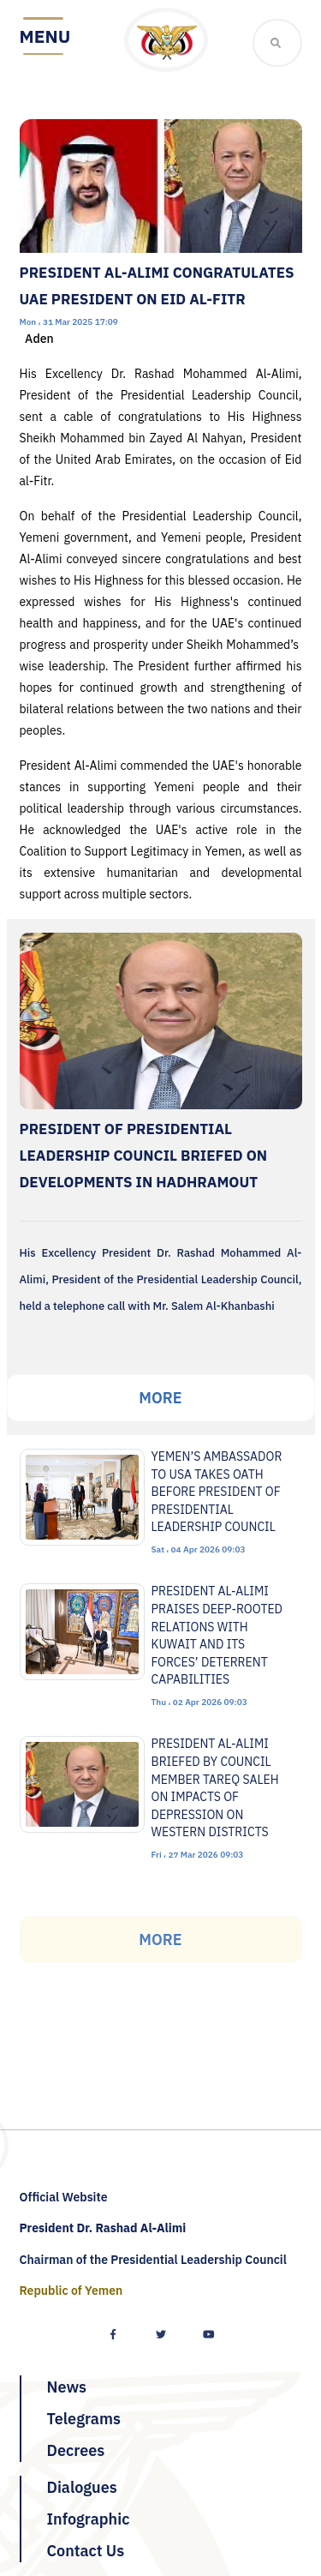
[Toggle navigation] (45, 37)
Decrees (76, 2450)
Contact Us (86, 2550)
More (160, 1397)
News (67, 2387)
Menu (45, 37)
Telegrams (84, 2418)
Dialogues (82, 2487)
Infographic (88, 2519)
